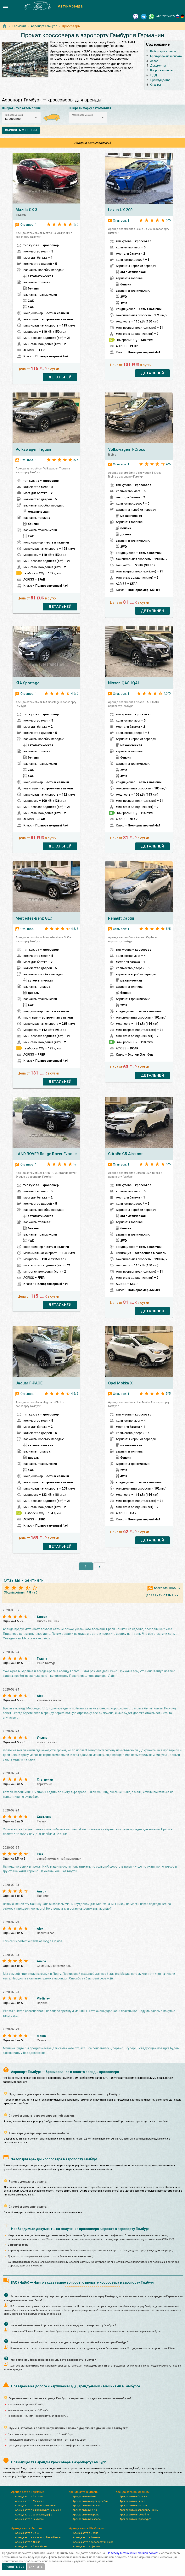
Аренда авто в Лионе (132, 2501)
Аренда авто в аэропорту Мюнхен (35, 2505)
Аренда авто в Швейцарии (86, 2528)
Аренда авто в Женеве (86, 2537)
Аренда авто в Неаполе (86, 2519)
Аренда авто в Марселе (134, 2505)
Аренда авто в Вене (27, 2532)
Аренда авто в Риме (84, 2496)
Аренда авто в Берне (85, 2532)
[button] (21, 117)
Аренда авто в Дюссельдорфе (33, 2514)
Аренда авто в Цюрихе (86, 2546)
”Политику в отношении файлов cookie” (132, 2553)
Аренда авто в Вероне (85, 2514)
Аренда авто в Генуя (84, 2509)
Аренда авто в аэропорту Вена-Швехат (38, 2537)
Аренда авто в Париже (133, 2496)
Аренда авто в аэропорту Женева (93, 2542)
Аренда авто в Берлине (29, 2496)
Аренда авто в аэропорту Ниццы (139, 2509)
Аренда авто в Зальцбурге (31, 2546)
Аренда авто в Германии (27, 2492)
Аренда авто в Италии (83, 2492)
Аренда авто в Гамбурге (29, 2519)
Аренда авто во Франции (132, 2492)
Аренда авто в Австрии (26, 2528)
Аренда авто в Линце (27, 2542)
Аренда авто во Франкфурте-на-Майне (38, 2509)
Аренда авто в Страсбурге (135, 2519)
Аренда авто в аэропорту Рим (90, 2501)
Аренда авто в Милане (85, 2505)
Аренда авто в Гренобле (134, 2514)
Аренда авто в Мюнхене (29, 2501)
